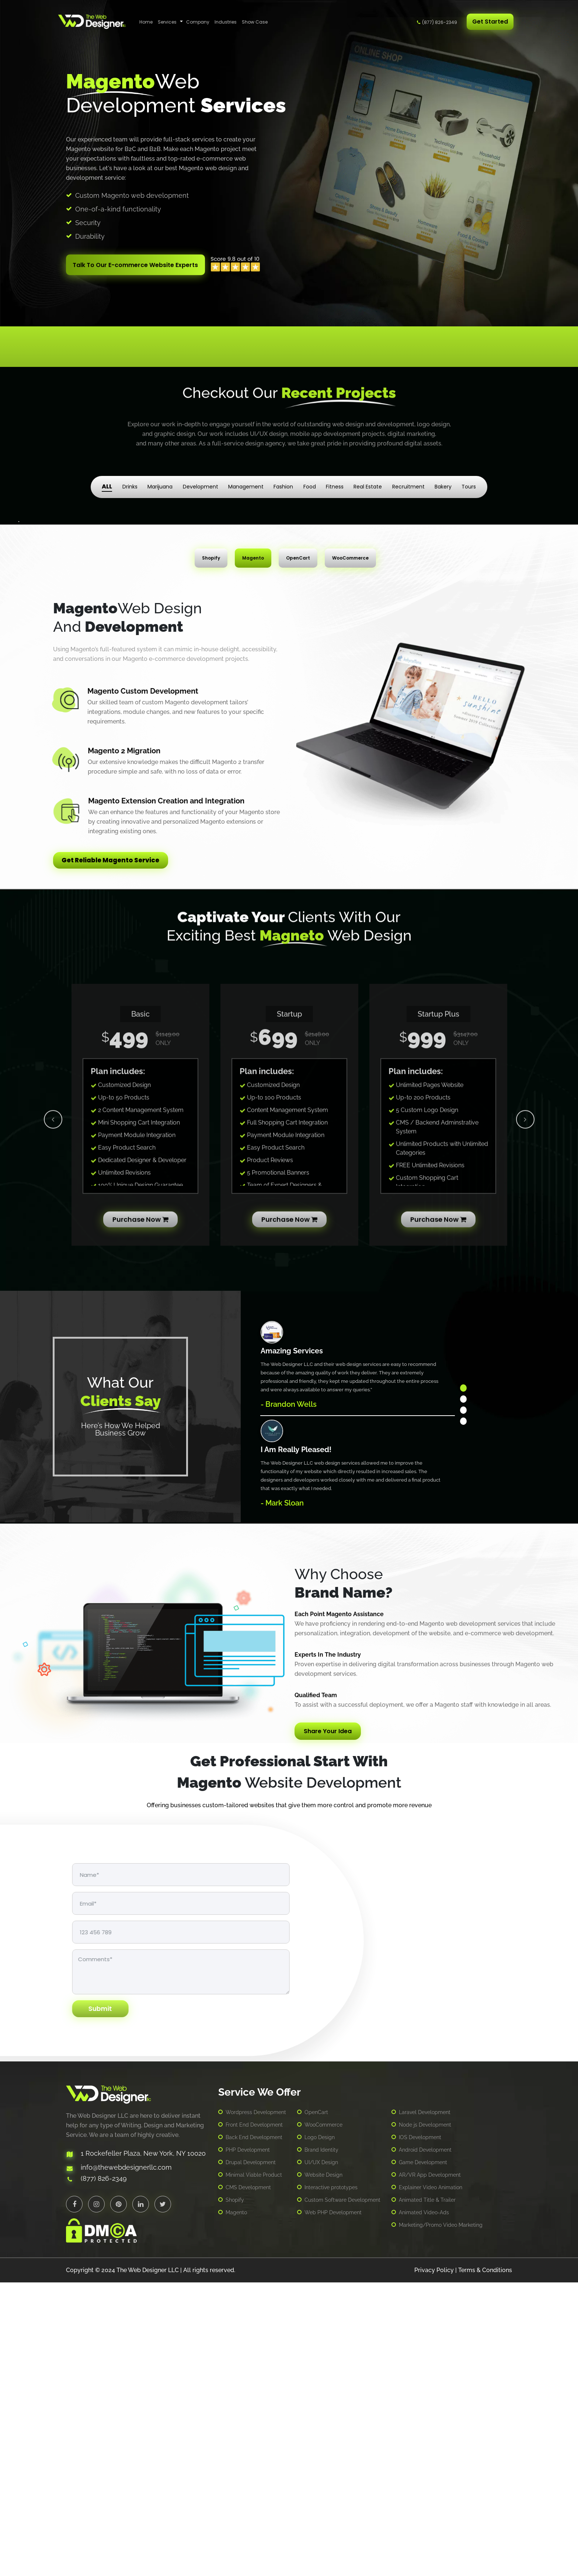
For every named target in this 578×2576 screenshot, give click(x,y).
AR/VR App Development (430, 2469)
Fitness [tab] (335, 481)
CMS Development (248, 2481)
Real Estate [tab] (368, 481)
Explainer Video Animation (430, 2481)
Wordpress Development (256, 2406)
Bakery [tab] (443, 481)
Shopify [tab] (211, 852)
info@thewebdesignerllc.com (126, 2461)
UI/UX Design (321, 2456)
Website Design (323, 2469)
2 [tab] (463, 1692)
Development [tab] (200, 481)
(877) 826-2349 (439, 22)
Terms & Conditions (485, 2563)
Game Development (423, 2456)
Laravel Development (424, 2406)
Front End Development (254, 2419)
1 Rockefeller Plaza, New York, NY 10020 (143, 2447)
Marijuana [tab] (160, 481)
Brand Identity (321, 2444)
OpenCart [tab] (298, 852)
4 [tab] (463, 1714)
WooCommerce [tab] (350, 852)
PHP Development (248, 2444)
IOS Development (420, 2431)
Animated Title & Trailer (427, 2494)
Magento (236, 2506)
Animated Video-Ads (424, 2506)
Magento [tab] (253, 852)
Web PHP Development (333, 2506)
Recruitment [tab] (408, 481)
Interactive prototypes (331, 2481)
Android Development (425, 2444)
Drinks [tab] (129, 481)
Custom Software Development (342, 2494)
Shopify (235, 2494)
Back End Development (254, 2431)
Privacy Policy (434, 2563)
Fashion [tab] (283, 481)
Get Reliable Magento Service (115, 1155)
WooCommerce (323, 2419)
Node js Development (425, 2419)
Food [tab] (309, 481)
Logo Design (319, 2431)
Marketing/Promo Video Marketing (441, 2519)
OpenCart (316, 2406)
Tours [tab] (469, 481)
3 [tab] (463, 1703)
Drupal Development (251, 2456)
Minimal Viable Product (254, 2469)
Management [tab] (246, 481)
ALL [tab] (107, 481)
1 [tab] (463, 1681)
